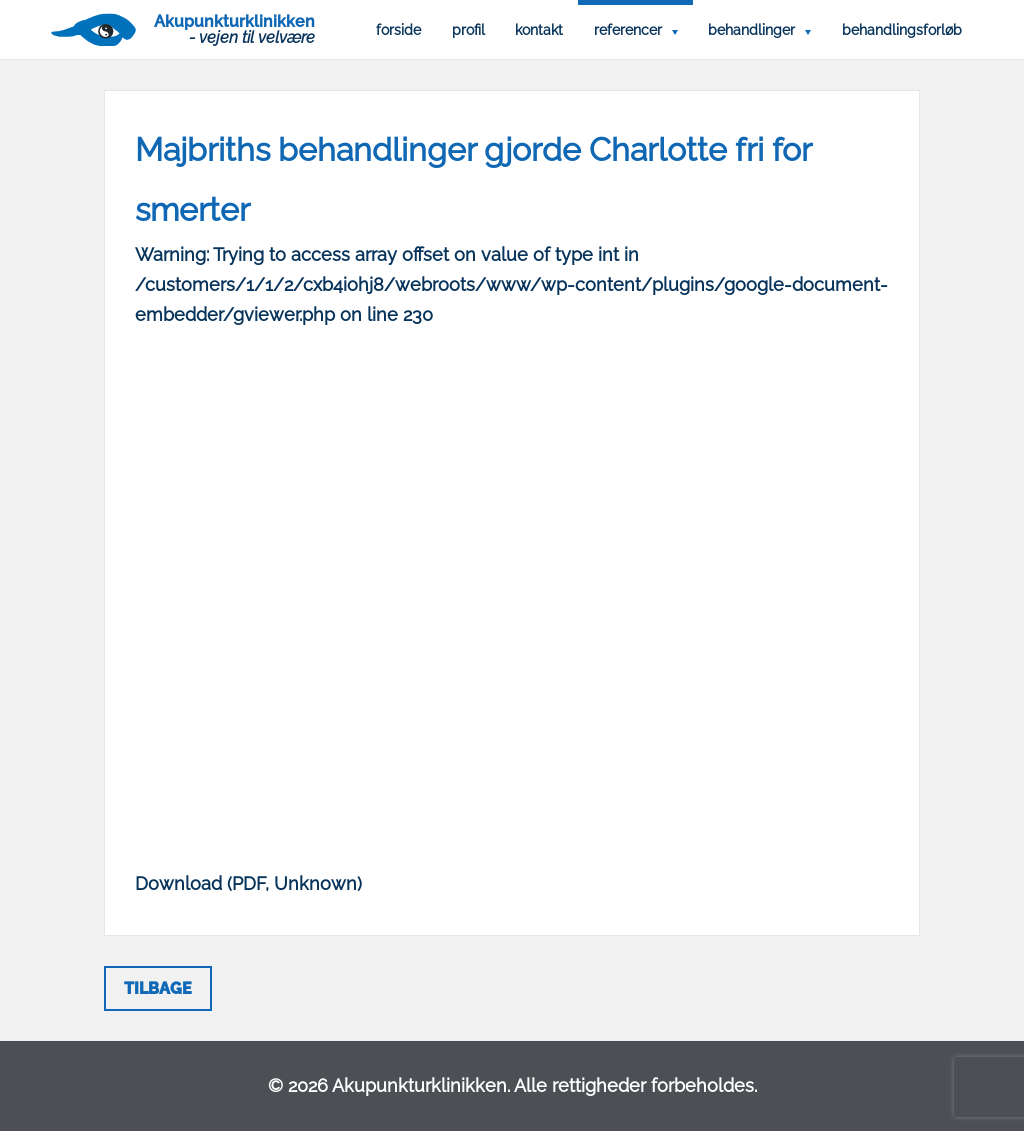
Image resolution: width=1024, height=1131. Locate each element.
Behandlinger (751, 30)
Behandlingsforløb (902, 30)
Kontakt (539, 30)
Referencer (628, 30)
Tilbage (158, 988)
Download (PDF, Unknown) (248, 883)
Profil (468, 30)
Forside (398, 30)
